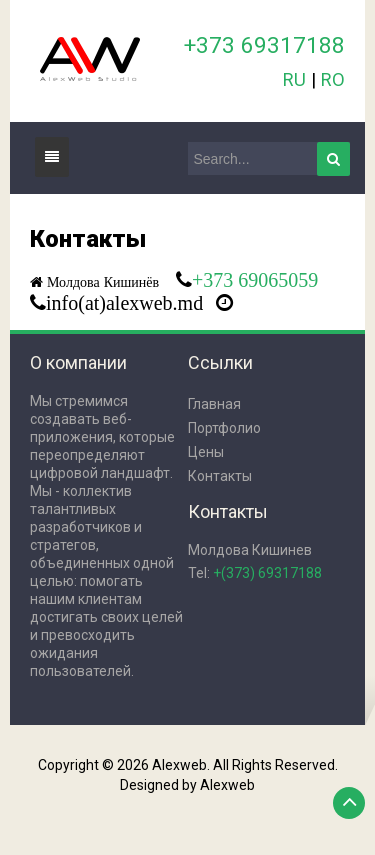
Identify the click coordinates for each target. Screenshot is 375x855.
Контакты (220, 476)
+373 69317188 (264, 45)
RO (333, 79)
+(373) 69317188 (267, 573)
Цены (206, 452)
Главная (214, 404)
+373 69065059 (255, 280)
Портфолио (224, 428)
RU (294, 79)
